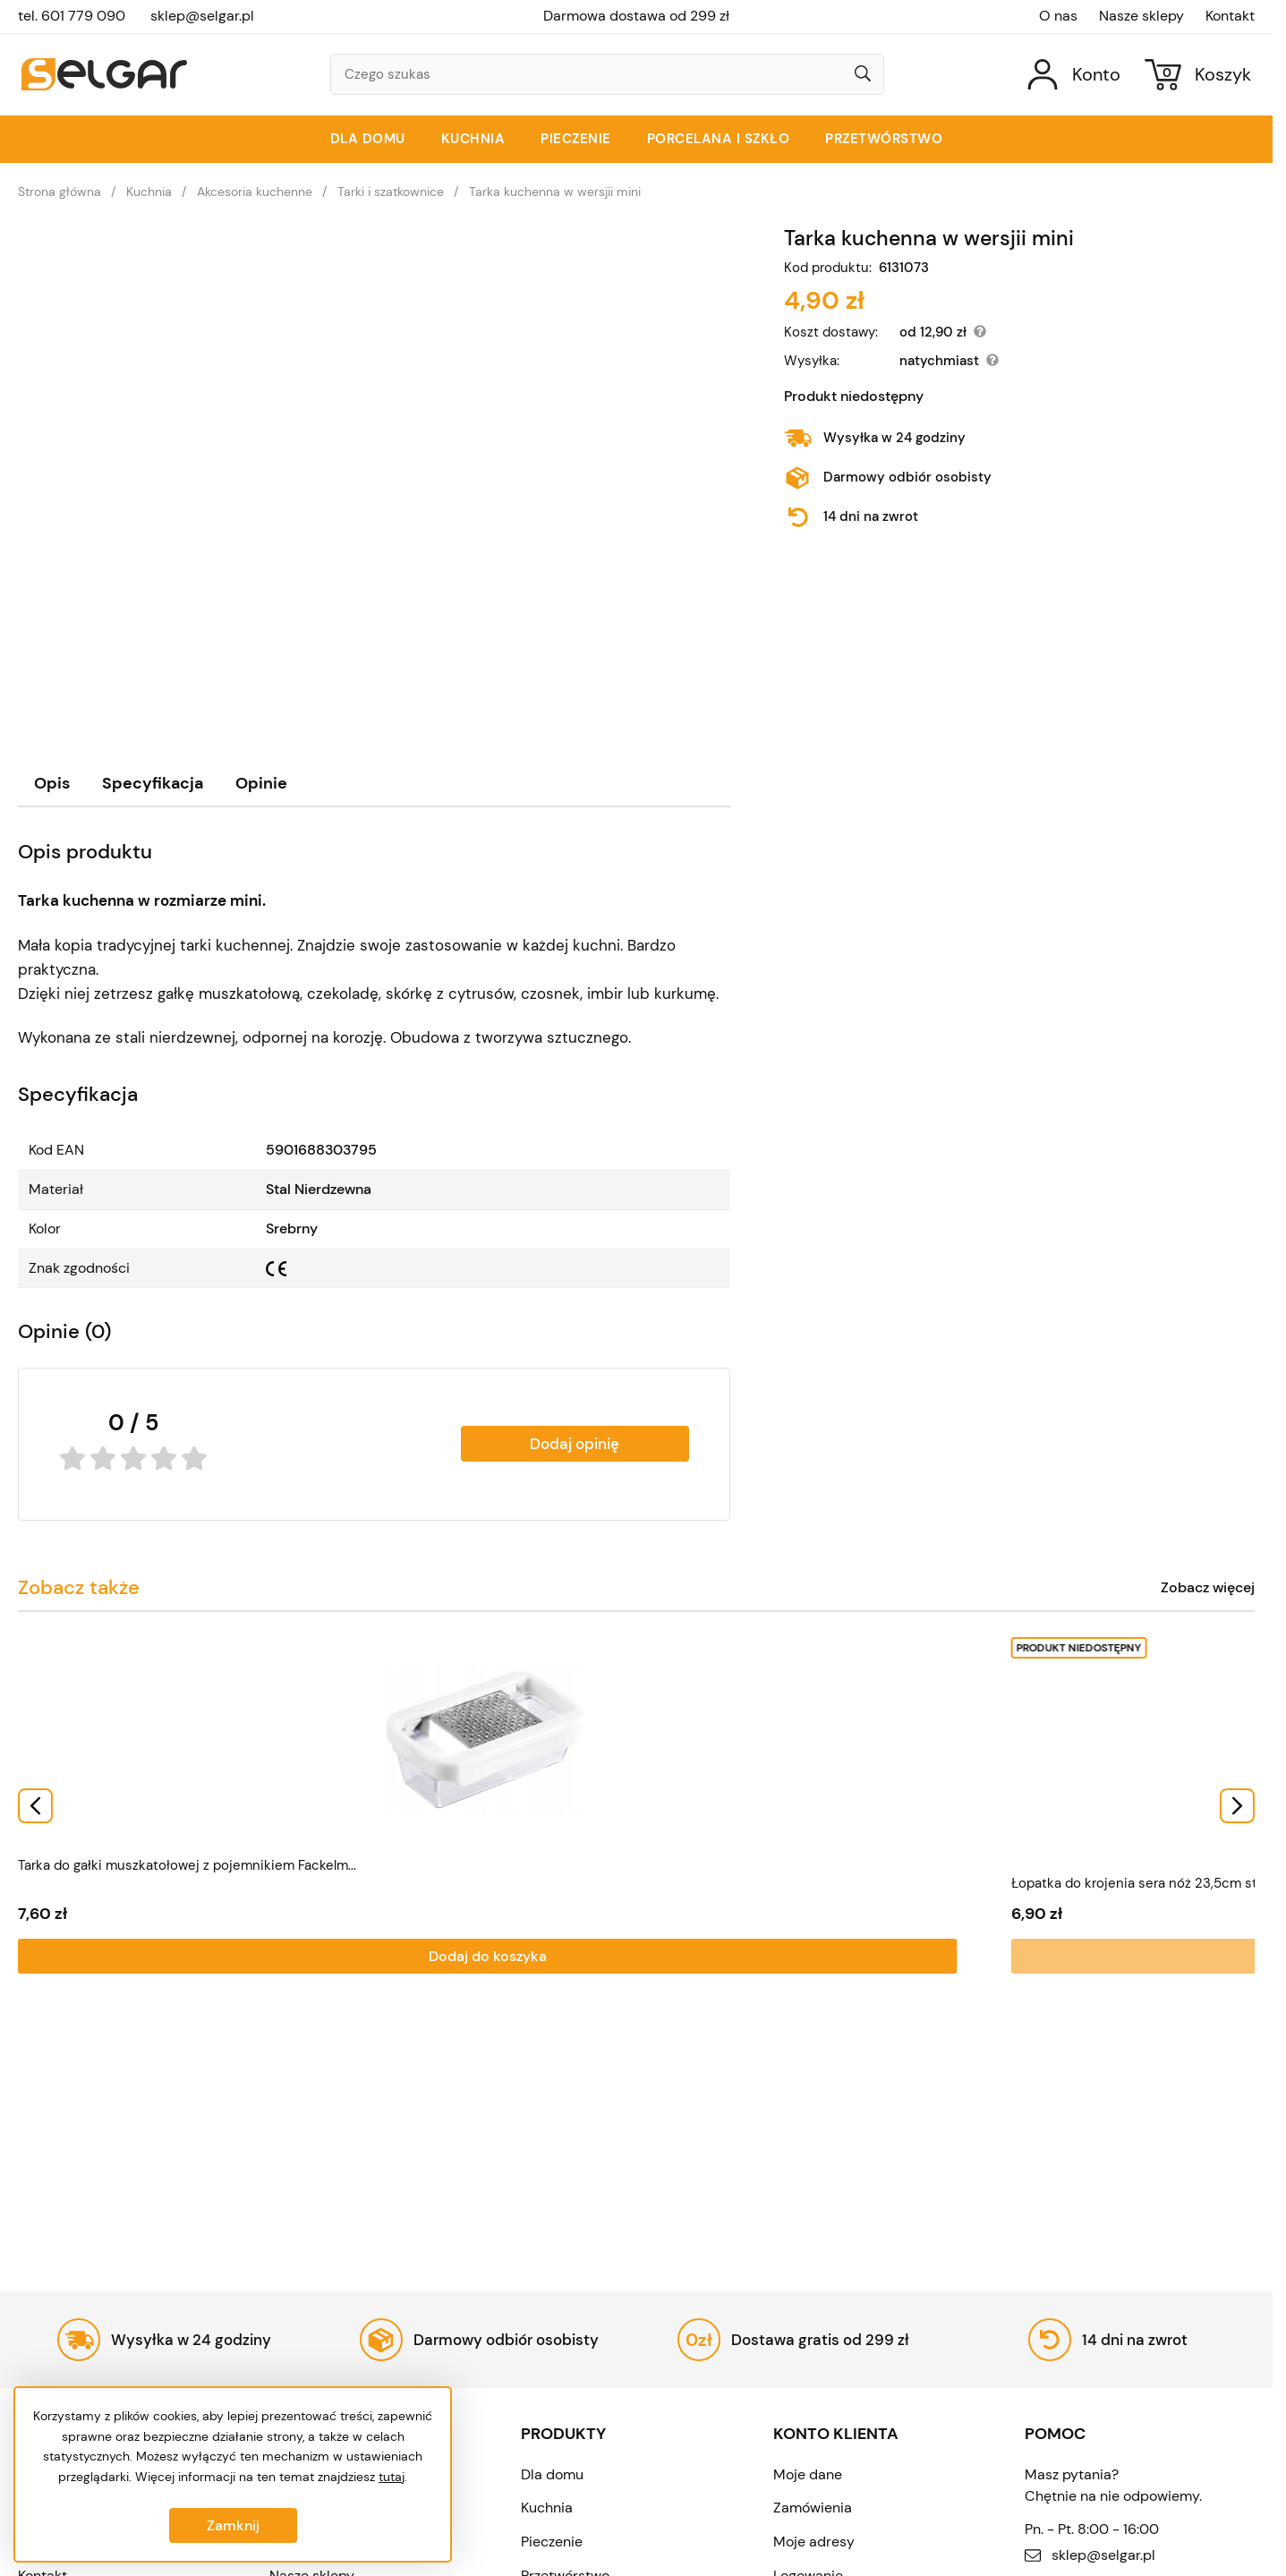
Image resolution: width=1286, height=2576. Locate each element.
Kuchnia (473, 139)
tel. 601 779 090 (71, 15)
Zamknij (233, 2525)
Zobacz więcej (1208, 1588)
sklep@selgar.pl (202, 15)
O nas (1058, 16)
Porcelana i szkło (718, 139)
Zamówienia (812, 2507)
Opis (52, 783)
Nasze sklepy (1141, 16)
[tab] (52, 783)
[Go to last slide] (35, 1804)
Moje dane (807, 2474)
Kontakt (1230, 16)
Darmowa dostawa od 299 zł (636, 16)
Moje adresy (814, 2541)
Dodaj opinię (574, 1444)
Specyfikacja (152, 783)
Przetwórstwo (883, 139)
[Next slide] (1237, 1804)
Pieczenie (576, 139)
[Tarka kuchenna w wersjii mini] (374, 471)
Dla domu (367, 139)
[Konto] (1073, 75)
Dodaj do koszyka (120, 1953)
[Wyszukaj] (862, 75)
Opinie (261, 783)
